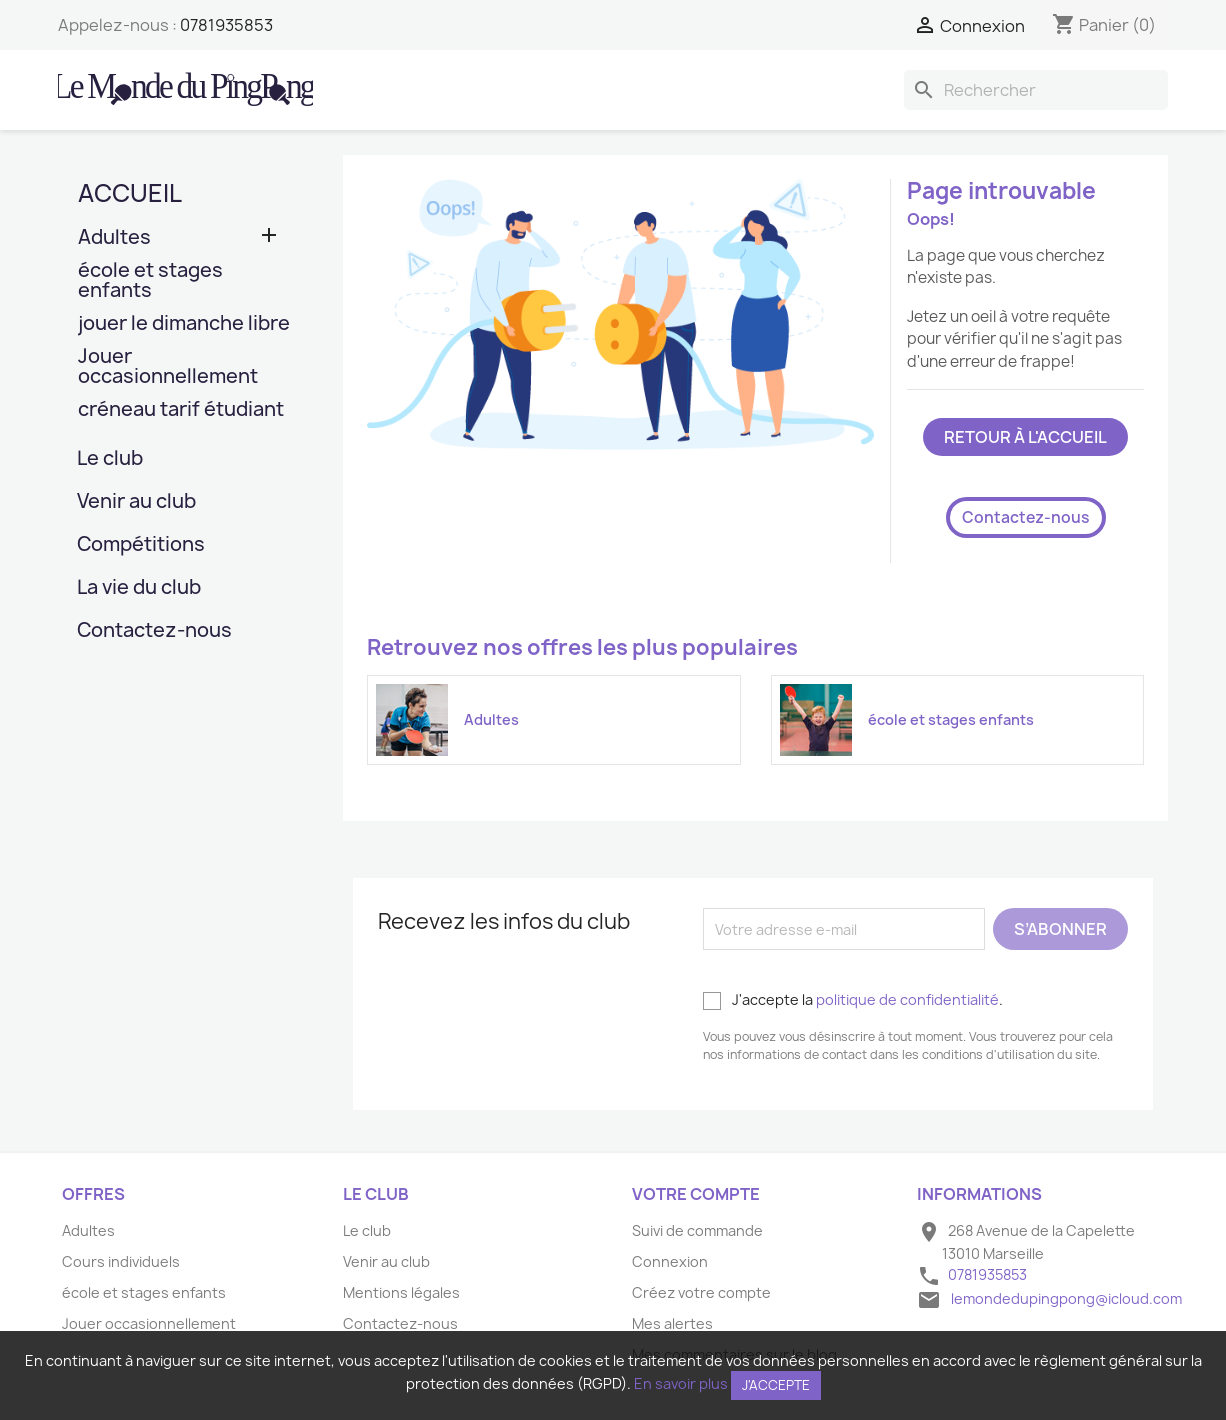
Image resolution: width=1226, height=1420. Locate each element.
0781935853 (226, 25)
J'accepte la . (853, 1000)
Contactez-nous (154, 631)
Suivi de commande (697, 1230)
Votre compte (696, 1194)
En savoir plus (681, 1383)
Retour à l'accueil (1025, 437)
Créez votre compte (701, 1292)
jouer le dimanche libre (184, 324)
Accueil (130, 193)
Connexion (670, 1261)
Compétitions (141, 545)
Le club (110, 459)
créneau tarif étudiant (181, 410)
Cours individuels (121, 1261)
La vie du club (139, 588)
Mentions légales (401, 1292)
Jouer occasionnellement (168, 367)
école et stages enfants (150, 281)
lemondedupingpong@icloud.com (1066, 1298)
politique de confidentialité (907, 999)
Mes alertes (672, 1323)
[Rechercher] (1036, 90)
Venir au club (136, 502)
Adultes (114, 238)
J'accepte (776, 1385)
